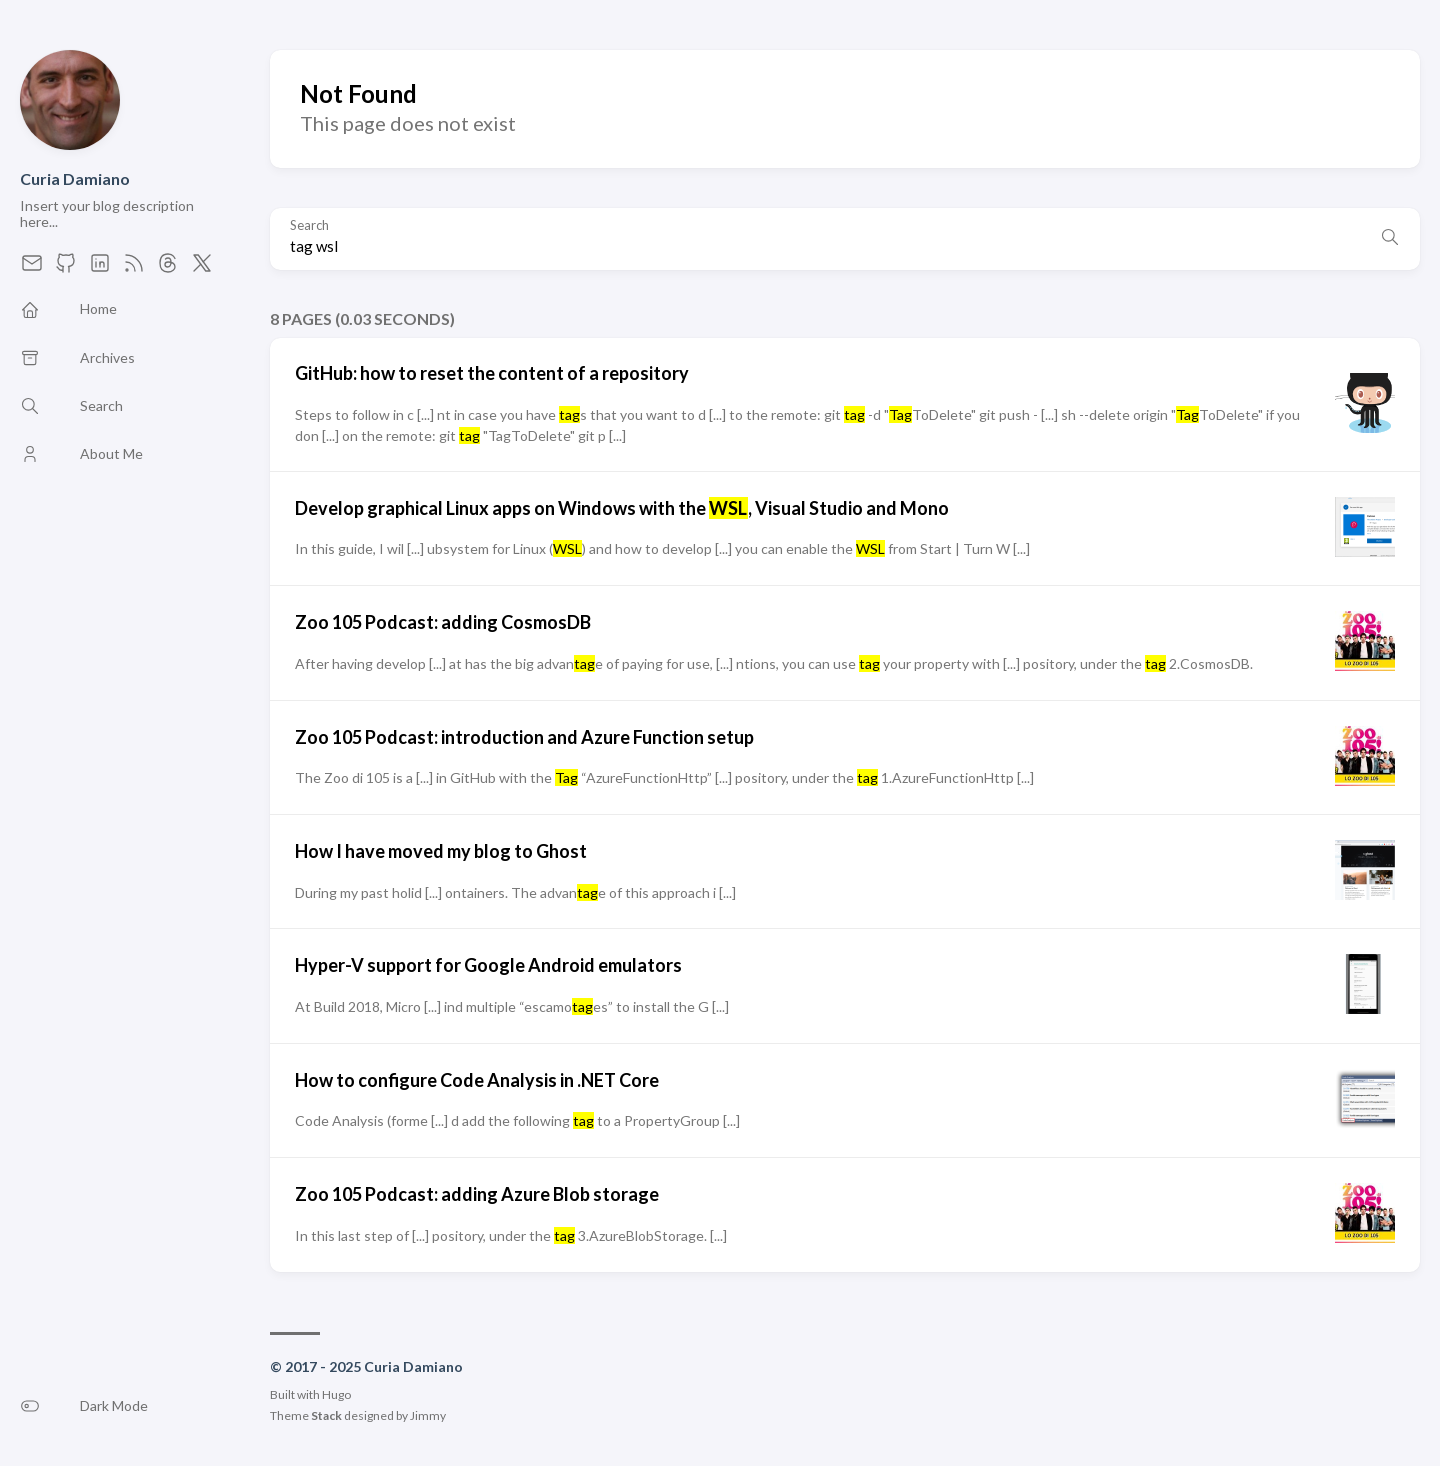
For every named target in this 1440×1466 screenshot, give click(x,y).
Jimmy (428, 1415)
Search (309, 225)
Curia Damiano (75, 178)
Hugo (336, 1394)
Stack (326, 1415)
